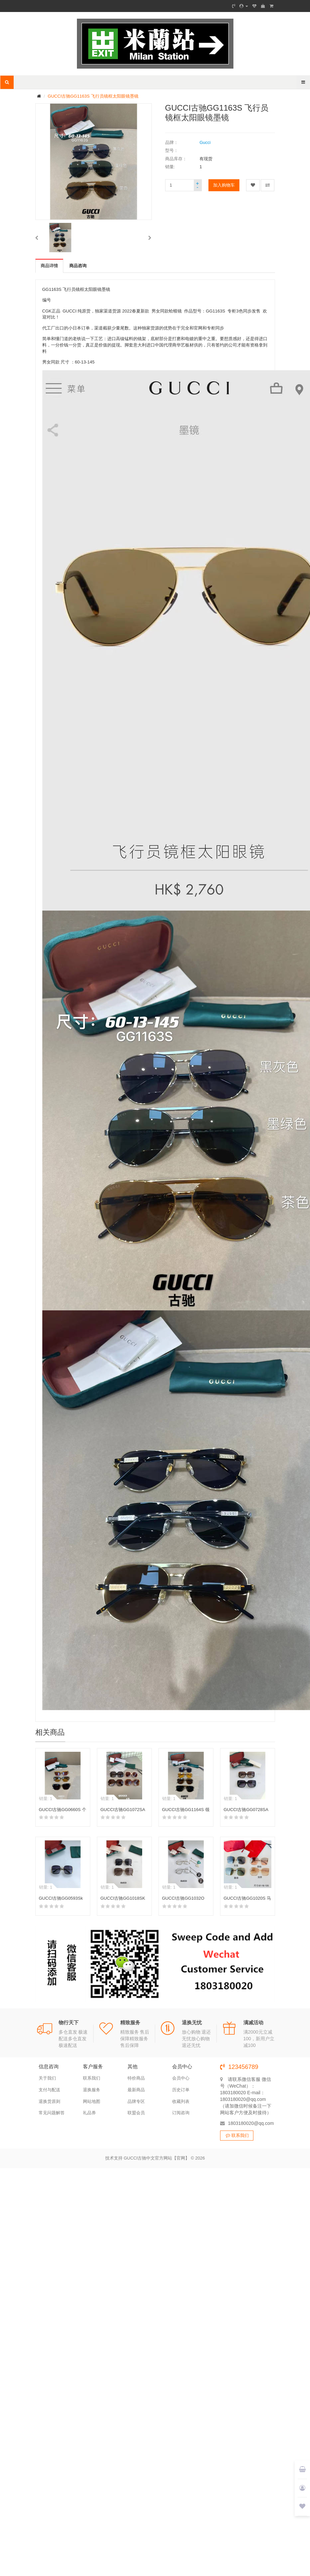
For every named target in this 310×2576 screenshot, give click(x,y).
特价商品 (136, 2078)
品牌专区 (136, 2101)
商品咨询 (78, 265)
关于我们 (47, 2078)
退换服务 (91, 2089)
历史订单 (180, 2089)
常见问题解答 (52, 2112)
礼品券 (89, 2112)
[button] (36, 237)
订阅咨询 (180, 2112)
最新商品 (136, 2089)
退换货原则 (49, 2101)
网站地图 (91, 2101)
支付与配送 (49, 2089)
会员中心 (180, 2078)
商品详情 (49, 265)
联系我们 (91, 2078)
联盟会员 (136, 2112)
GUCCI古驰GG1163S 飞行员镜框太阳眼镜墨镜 (93, 96)
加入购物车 (224, 185)
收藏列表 (180, 2101)
